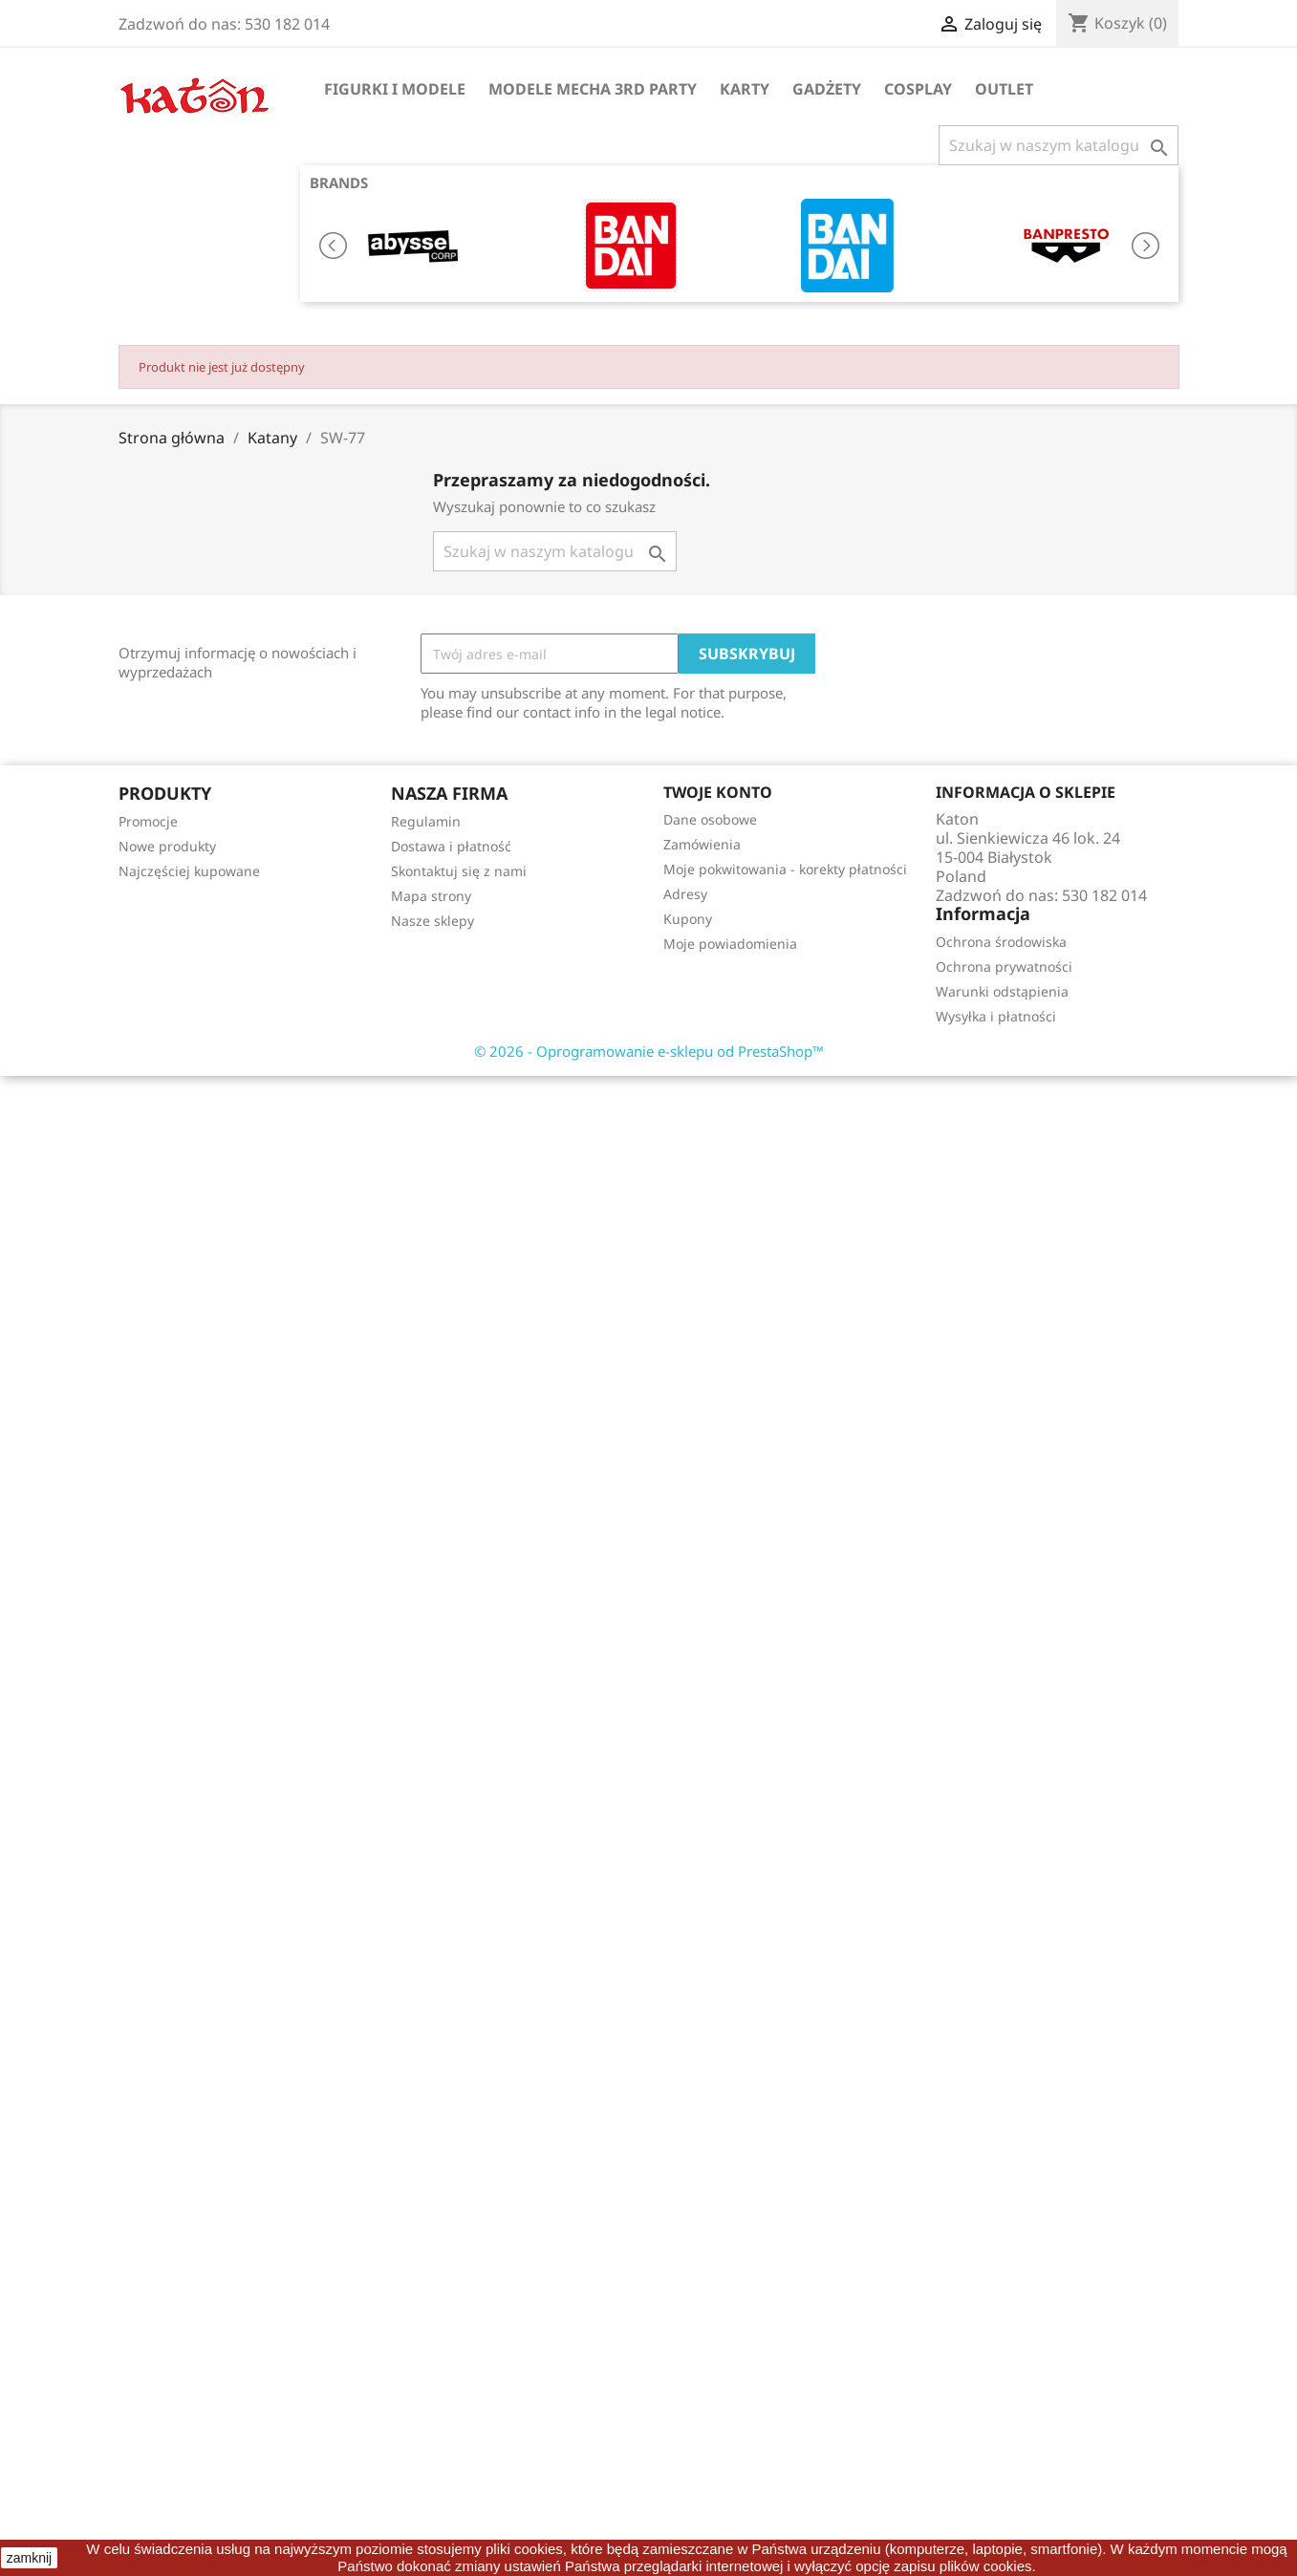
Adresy (685, 894)
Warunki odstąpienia (1002, 991)
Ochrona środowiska (1001, 942)
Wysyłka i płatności (996, 1016)
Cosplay (918, 88)
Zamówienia (702, 844)
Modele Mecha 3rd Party (592, 88)
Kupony (687, 919)
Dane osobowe (710, 819)
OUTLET (1004, 88)
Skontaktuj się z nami (459, 871)
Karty (744, 88)
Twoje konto (717, 792)
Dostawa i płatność (451, 846)
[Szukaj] (1058, 145)
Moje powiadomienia (730, 943)
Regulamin (426, 821)
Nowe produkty (167, 846)
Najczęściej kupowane (189, 871)
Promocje (148, 821)
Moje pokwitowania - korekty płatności (785, 869)
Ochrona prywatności (1004, 966)
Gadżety (826, 88)
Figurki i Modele (394, 88)
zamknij (29, 2557)
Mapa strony (431, 896)
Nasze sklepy (432, 921)
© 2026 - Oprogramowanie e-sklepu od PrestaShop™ (649, 1051)
